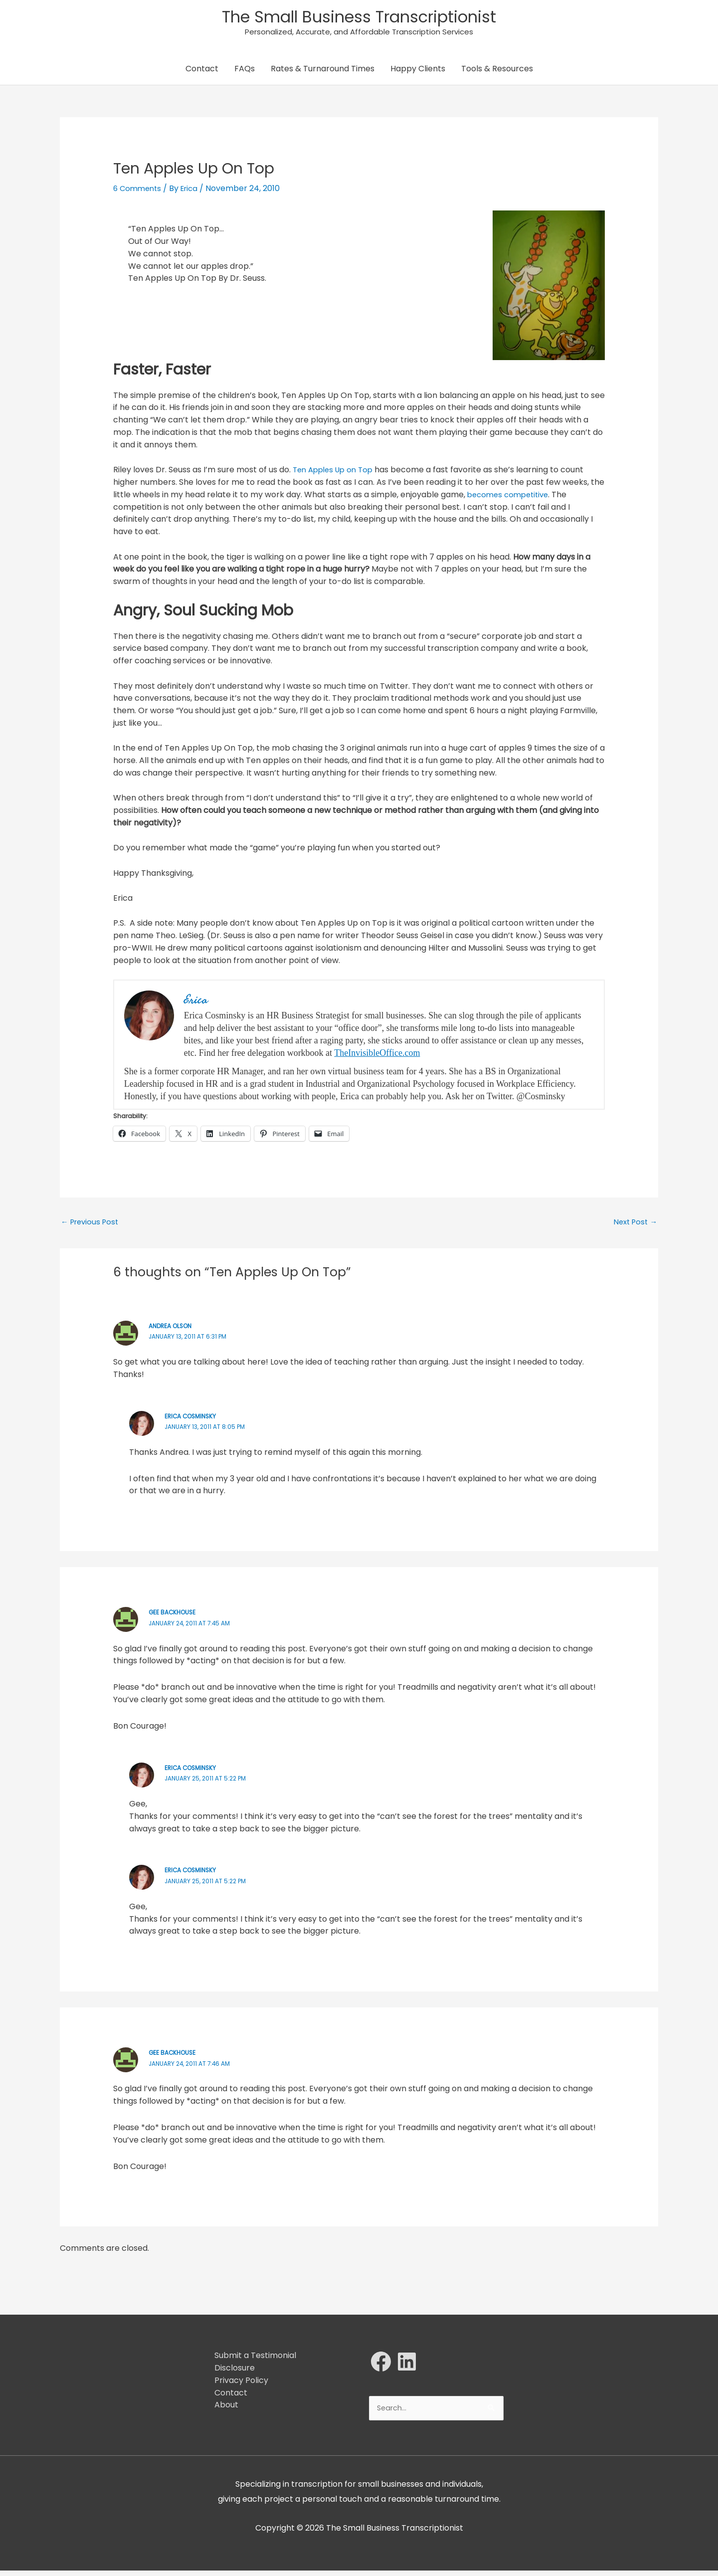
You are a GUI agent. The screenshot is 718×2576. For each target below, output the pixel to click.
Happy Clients (417, 72)
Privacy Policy (241, 2384)
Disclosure (234, 2372)
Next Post (633, 1226)
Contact (201, 72)
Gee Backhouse (175, 1617)
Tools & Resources (497, 72)
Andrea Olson (173, 1330)
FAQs (244, 72)
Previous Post (92, 1226)
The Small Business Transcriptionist (359, 18)
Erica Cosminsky (193, 1420)
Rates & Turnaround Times (322, 72)
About (226, 2409)
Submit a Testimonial (255, 2360)
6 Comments (139, 192)
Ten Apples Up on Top (336, 473)
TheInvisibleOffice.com (377, 1056)
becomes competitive (510, 497)
